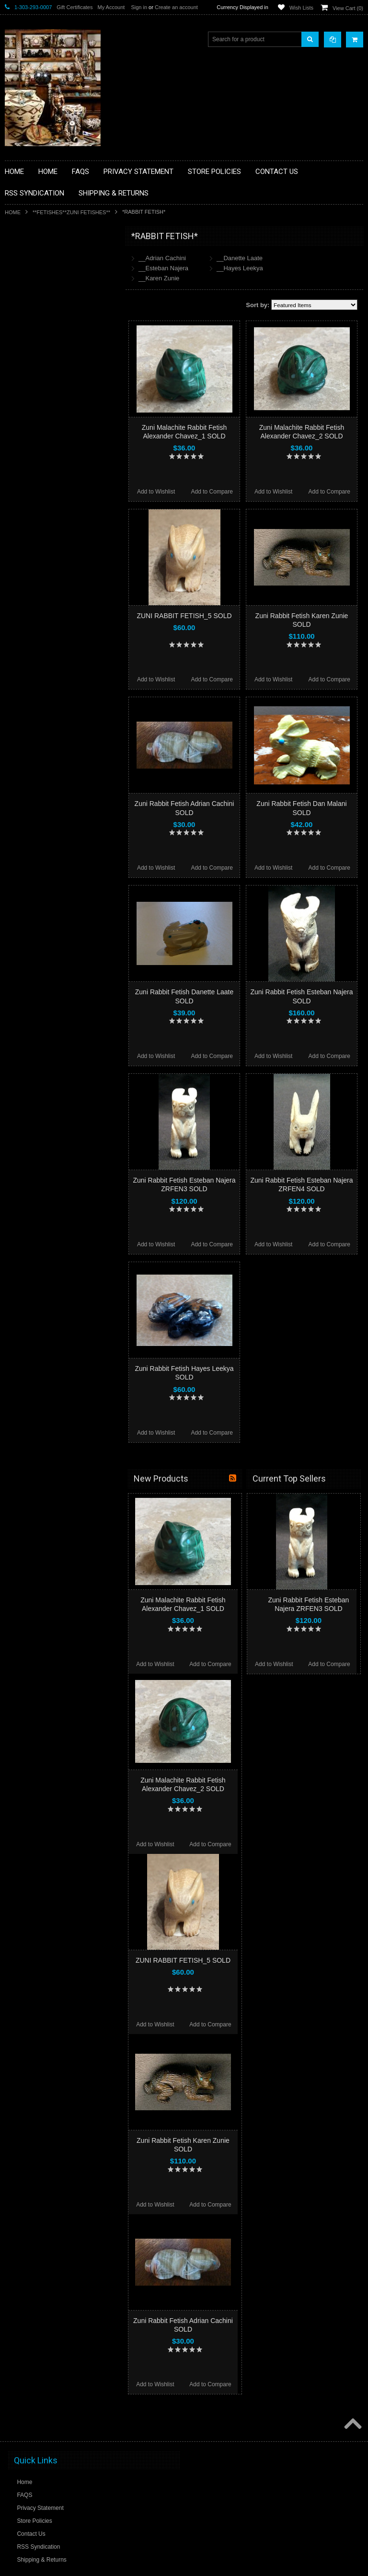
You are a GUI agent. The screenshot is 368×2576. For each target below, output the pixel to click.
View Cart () (348, 8)
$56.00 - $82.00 (30, 627)
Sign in (139, 7)
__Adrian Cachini (162, 258)
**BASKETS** (28, 274)
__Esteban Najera (163, 268)
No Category (27, 566)
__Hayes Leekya (240, 268)
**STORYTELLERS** (38, 550)
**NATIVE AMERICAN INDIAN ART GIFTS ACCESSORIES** (56, 408)
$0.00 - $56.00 (28, 611)
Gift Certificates (74, 7)
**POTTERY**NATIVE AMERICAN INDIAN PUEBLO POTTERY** (55, 530)
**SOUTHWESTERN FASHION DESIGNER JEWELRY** (51, 505)
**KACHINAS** (30, 388)
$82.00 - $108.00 (31, 643)
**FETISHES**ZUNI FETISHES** (71, 212)
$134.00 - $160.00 (33, 676)
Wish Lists (301, 8)
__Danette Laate (240, 258)
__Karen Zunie (158, 278)
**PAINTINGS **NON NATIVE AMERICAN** (48, 295)
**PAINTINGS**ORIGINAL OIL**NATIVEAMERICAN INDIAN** (56, 456)
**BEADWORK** (32, 315)
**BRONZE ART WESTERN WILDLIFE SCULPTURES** (60, 335)
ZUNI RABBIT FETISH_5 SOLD (184, 616)
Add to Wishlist (156, 491)
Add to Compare (212, 491)
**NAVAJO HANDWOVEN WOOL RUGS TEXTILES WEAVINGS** (62, 481)
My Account (111, 7)
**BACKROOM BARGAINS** (47, 258)
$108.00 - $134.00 (33, 659)
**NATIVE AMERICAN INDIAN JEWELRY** (49, 433)
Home (13, 212)
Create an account (176, 7)
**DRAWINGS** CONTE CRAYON (54, 355)
